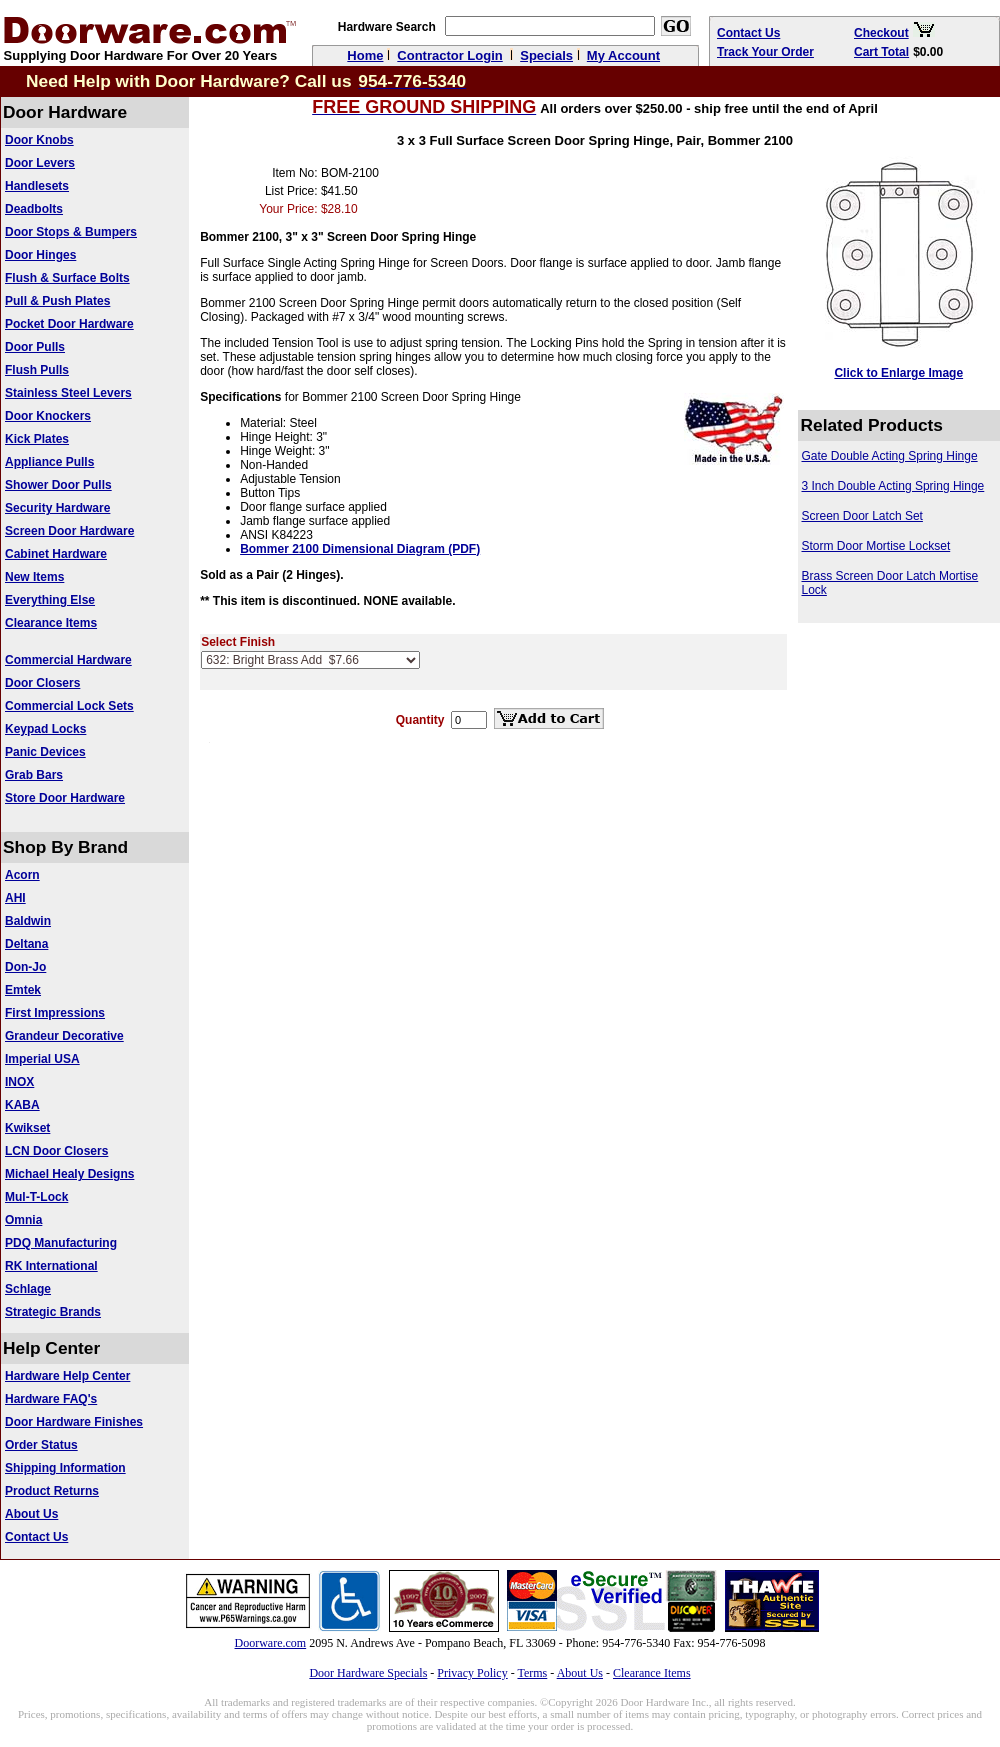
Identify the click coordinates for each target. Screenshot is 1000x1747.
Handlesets (37, 186)
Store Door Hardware (65, 798)
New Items (34, 577)
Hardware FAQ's (51, 1399)
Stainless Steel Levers (68, 393)
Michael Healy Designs (69, 1174)
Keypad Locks (45, 729)
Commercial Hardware (68, 660)
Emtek (23, 990)
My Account (623, 55)
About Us (31, 1514)
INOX (19, 1082)
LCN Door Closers (56, 1151)
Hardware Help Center (67, 1376)
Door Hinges (40, 255)
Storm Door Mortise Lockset (876, 546)
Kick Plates (37, 439)
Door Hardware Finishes (74, 1422)
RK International (51, 1266)
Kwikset (27, 1128)
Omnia (23, 1220)
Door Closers (42, 683)
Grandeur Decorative (64, 1036)
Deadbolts (34, 209)
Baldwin (28, 921)
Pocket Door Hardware (69, 324)
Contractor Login (449, 55)
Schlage (28, 1289)
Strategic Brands (53, 1312)
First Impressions (55, 1013)
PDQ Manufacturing (61, 1243)
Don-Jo (25, 967)
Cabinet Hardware (56, 554)
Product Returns (52, 1491)
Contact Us (36, 1537)
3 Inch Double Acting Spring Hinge (893, 486)
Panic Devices (45, 752)
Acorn (22, 875)
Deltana (26, 944)
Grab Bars (34, 775)
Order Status (41, 1445)
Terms (532, 1673)
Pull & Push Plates (57, 301)
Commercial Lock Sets (69, 706)
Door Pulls (35, 347)
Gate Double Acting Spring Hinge (890, 456)
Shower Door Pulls (58, 485)
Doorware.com (271, 1643)
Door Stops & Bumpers (71, 232)
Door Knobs (39, 140)
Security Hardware (57, 508)
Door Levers (40, 163)
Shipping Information (65, 1468)
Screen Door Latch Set (862, 516)
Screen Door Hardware (69, 531)
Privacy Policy (472, 1673)
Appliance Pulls (49, 462)
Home (365, 55)
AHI (15, 898)
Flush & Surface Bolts (67, 278)
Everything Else (50, 600)
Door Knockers (48, 416)
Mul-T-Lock (36, 1197)
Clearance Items (51, 623)
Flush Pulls (37, 370)
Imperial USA (42, 1059)
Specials (546, 55)
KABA (22, 1105)
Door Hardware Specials (368, 1673)
